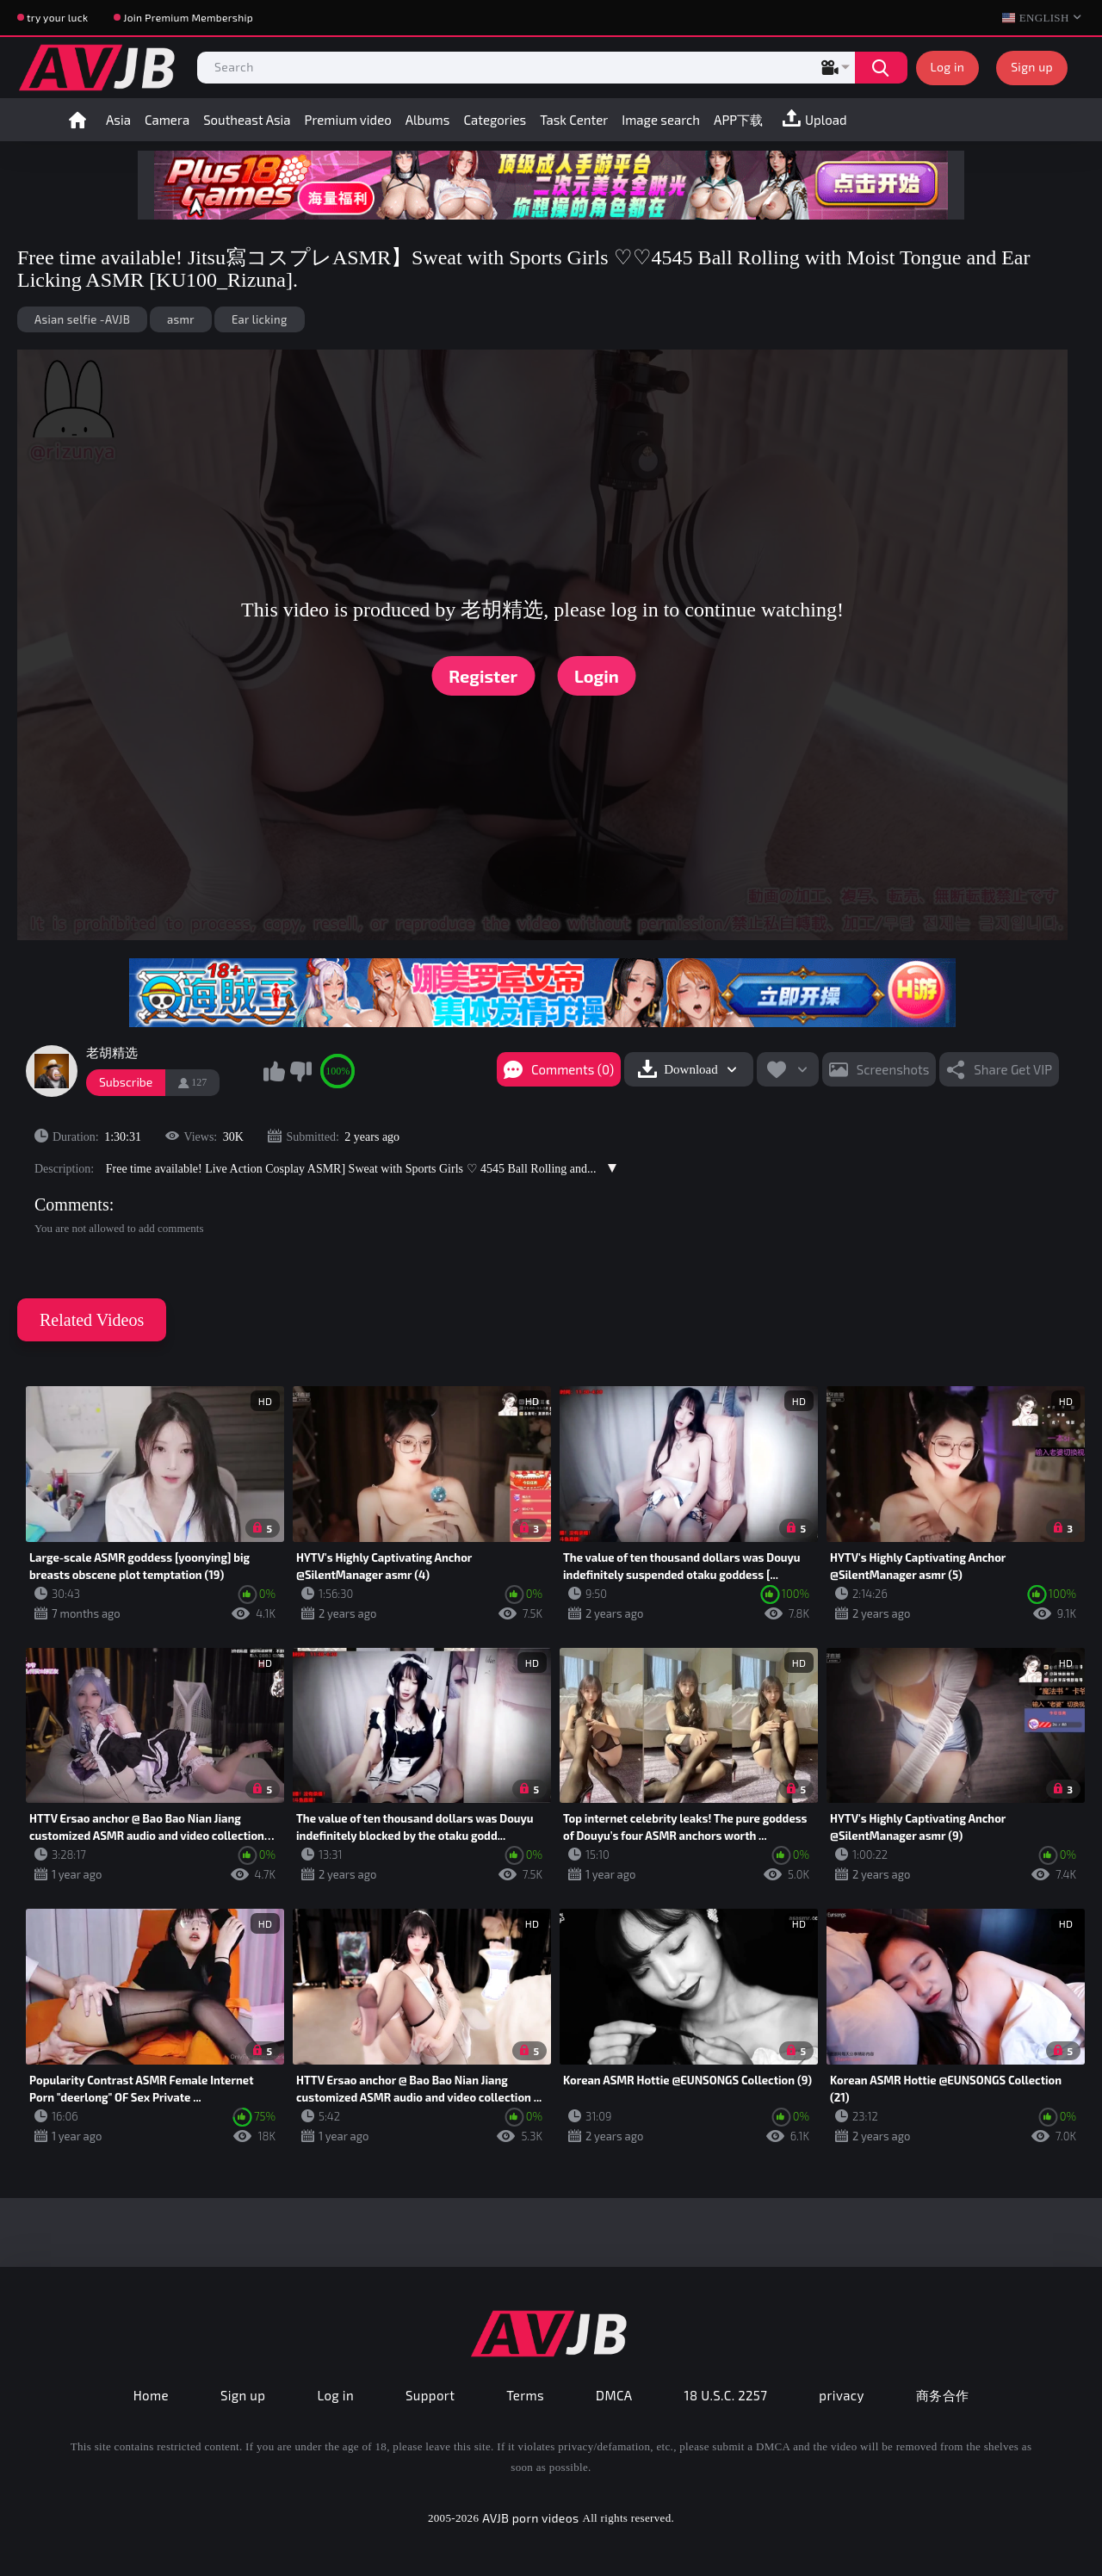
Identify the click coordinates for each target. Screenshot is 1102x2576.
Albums (428, 119)
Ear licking (260, 319)
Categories (494, 119)
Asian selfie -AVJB (82, 319)
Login (596, 676)
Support (430, 2395)
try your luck (57, 17)
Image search (661, 119)
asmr (181, 319)
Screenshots (893, 1069)
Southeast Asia (246, 119)
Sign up (1032, 66)
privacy (841, 2395)
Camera (167, 119)
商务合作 (942, 2395)
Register (483, 676)
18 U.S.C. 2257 (726, 2395)
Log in (948, 66)
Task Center (574, 119)
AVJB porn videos (530, 2518)
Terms (525, 2395)
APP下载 (738, 119)
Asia (118, 119)
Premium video (348, 119)
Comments (71, 1204)
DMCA (614, 2395)
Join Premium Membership (188, 17)
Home (77, 119)
